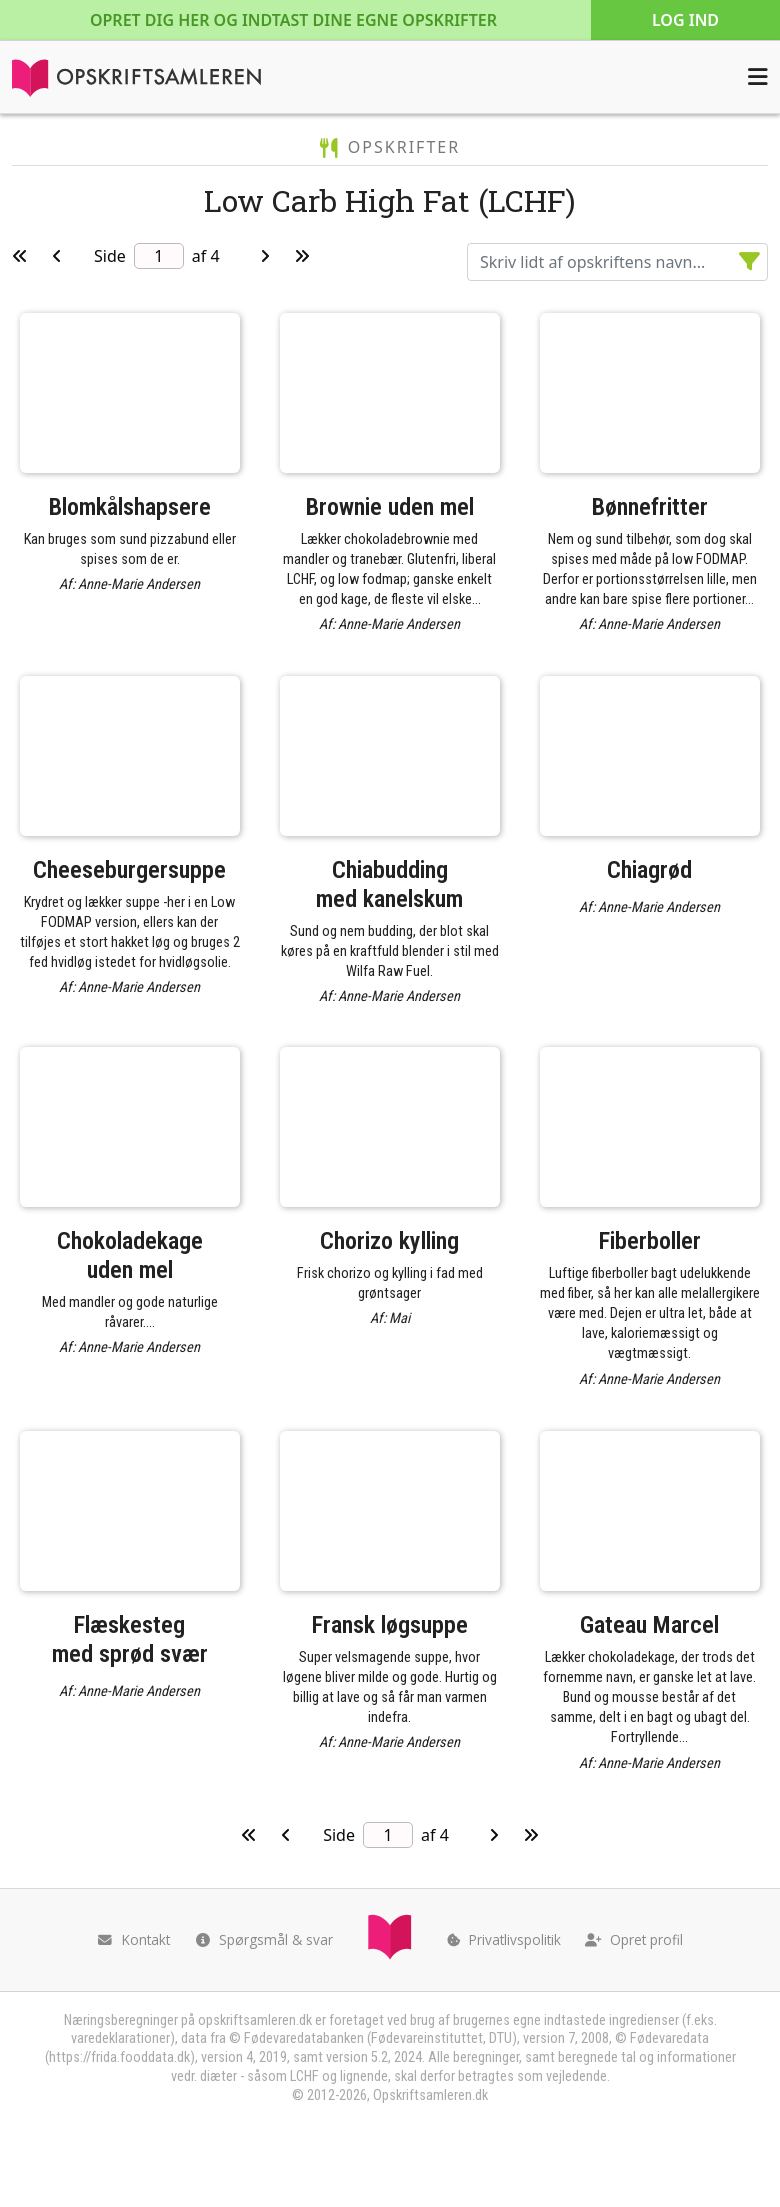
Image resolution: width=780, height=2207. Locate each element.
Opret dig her (293, 20)
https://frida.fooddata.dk (119, 2057)
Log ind (685, 20)
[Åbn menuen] (758, 77)
